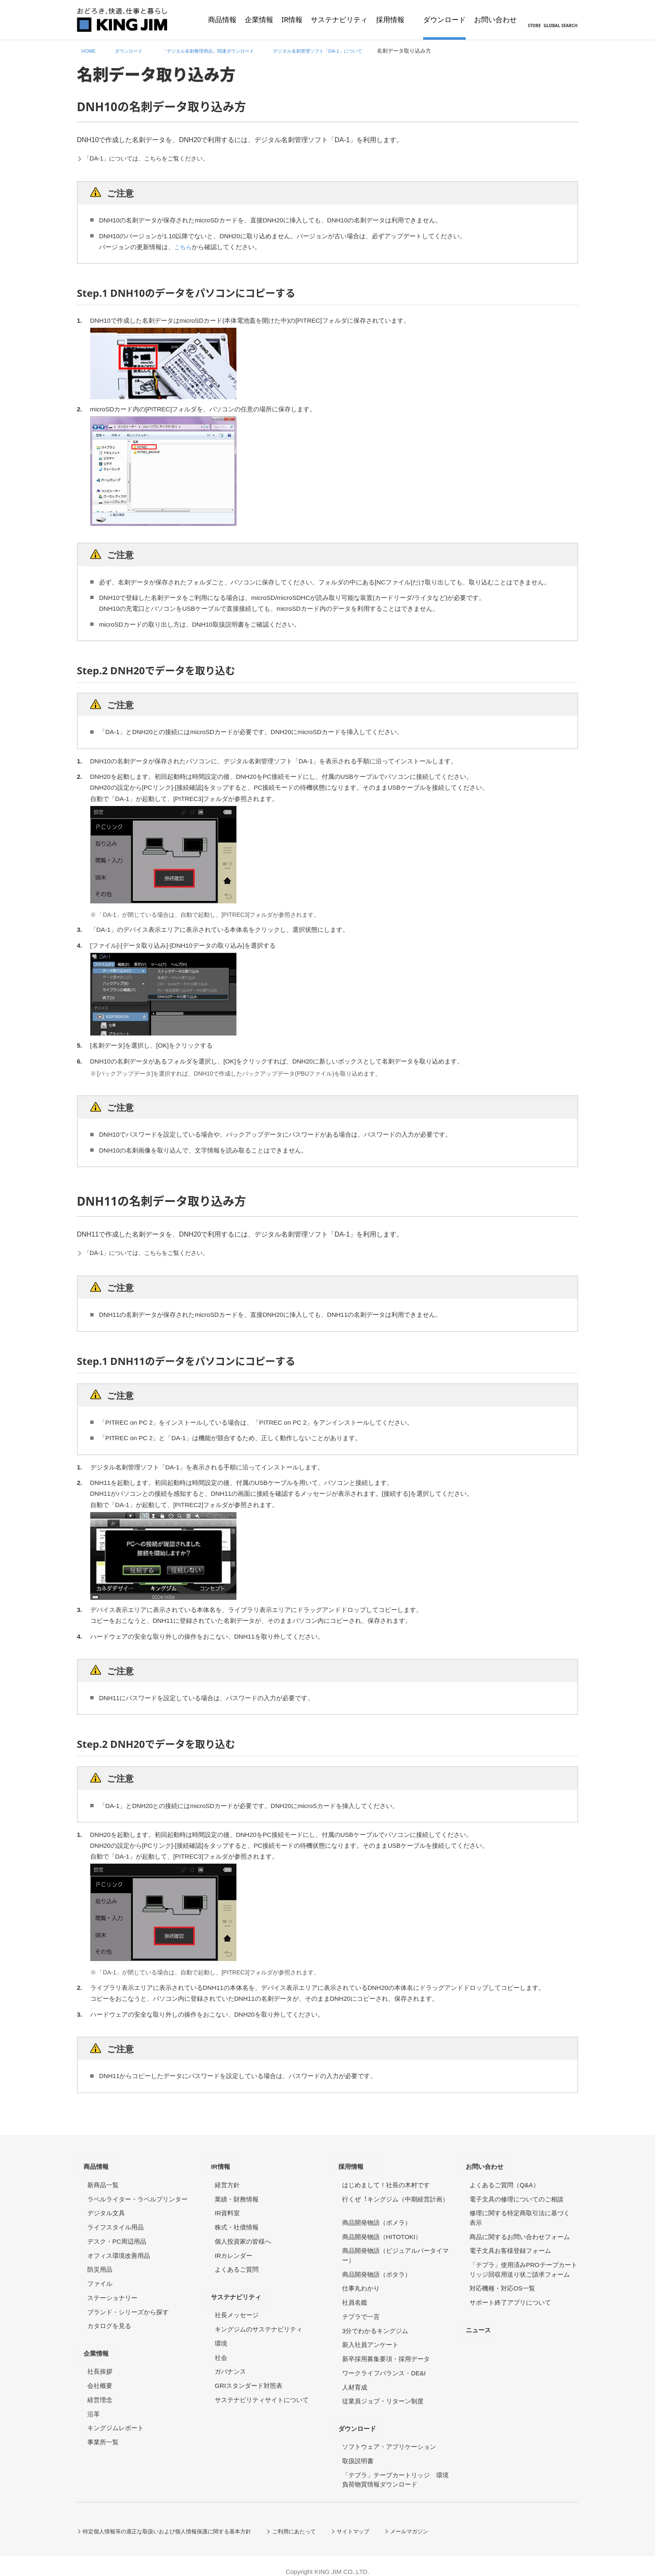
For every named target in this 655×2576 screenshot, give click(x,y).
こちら (183, 246)
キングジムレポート (115, 2416)
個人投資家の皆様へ (243, 2235)
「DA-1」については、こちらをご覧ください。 (156, 158)
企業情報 (100, 2344)
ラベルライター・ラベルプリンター (137, 2192)
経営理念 (99, 2387)
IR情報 (224, 2164)
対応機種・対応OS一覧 (502, 2282)
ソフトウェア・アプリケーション (389, 2434)
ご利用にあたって (310, 2519)
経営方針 (227, 2179)
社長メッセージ (237, 2303)
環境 (221, 2331)
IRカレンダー (233, 2249)
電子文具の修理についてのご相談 (517, 2192)
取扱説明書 (357, 2448)
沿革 (93, 2401)
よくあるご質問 (237, 2263)
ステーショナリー (112, 2291)
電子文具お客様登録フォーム (510, 2244)
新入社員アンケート (370, 2338)
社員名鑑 (354, 2296)
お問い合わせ (490, 2164)
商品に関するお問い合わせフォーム (520, 2230)
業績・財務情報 (237, 2192)
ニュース (483, 2320)
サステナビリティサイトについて (262, 2387)
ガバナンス (230, 2359)
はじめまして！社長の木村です (386, 2179)
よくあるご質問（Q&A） (504, 2179)
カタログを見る (109, 2320)
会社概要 (99, 2373)
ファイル (99, 2277)
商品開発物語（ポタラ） (376, 2268)
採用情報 (355, 2164)
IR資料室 (227, 2207)
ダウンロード (362, 2419)
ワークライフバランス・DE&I (384, 2367)
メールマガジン (432, 2519)
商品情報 (100, 2164)
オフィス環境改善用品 (118, 2249)
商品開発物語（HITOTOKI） (381, 2230)
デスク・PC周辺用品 (116, 2235)
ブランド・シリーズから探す (128, 2305)
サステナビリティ (242, 2288)
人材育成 (354, 2381)
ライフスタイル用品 (115, 2221)
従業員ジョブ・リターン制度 (383, 2395)
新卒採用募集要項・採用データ (386, 2353)
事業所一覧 (103, 2429)
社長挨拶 (99, 2359)
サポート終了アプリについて (510, 2296)
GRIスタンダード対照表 (248, 2373)
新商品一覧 (103, 2179)
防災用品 (99, 2263)
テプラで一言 (361, 2310)
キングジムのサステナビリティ (258, 2317)
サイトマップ (372, 2519)
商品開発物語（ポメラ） (376, 2216)
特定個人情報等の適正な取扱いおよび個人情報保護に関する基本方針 (174, 2519)
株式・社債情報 (237, 2221)
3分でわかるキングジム (375, 2324)
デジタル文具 (106, 2207)
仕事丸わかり (361, 2282)
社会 (221, 2345)
